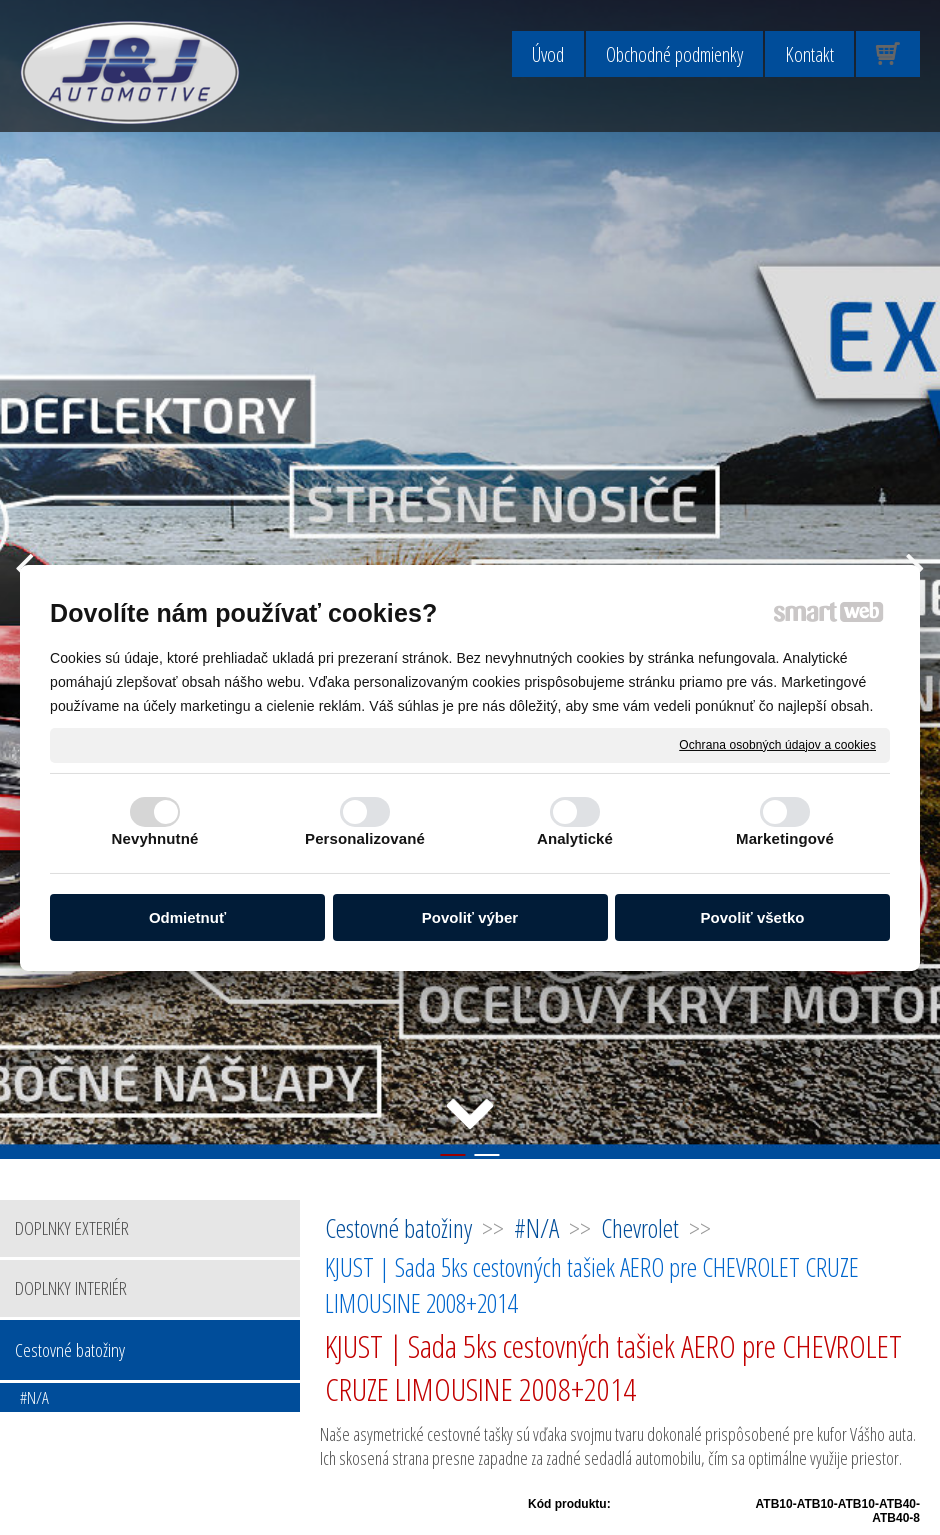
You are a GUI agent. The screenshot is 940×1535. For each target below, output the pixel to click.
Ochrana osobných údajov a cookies (777, 744)
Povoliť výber (470, 917)
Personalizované (365, 838)
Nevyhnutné (155, 838)
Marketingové (785, 838)
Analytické (575, 838)
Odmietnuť (187, 917)
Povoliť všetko (753, 917)
